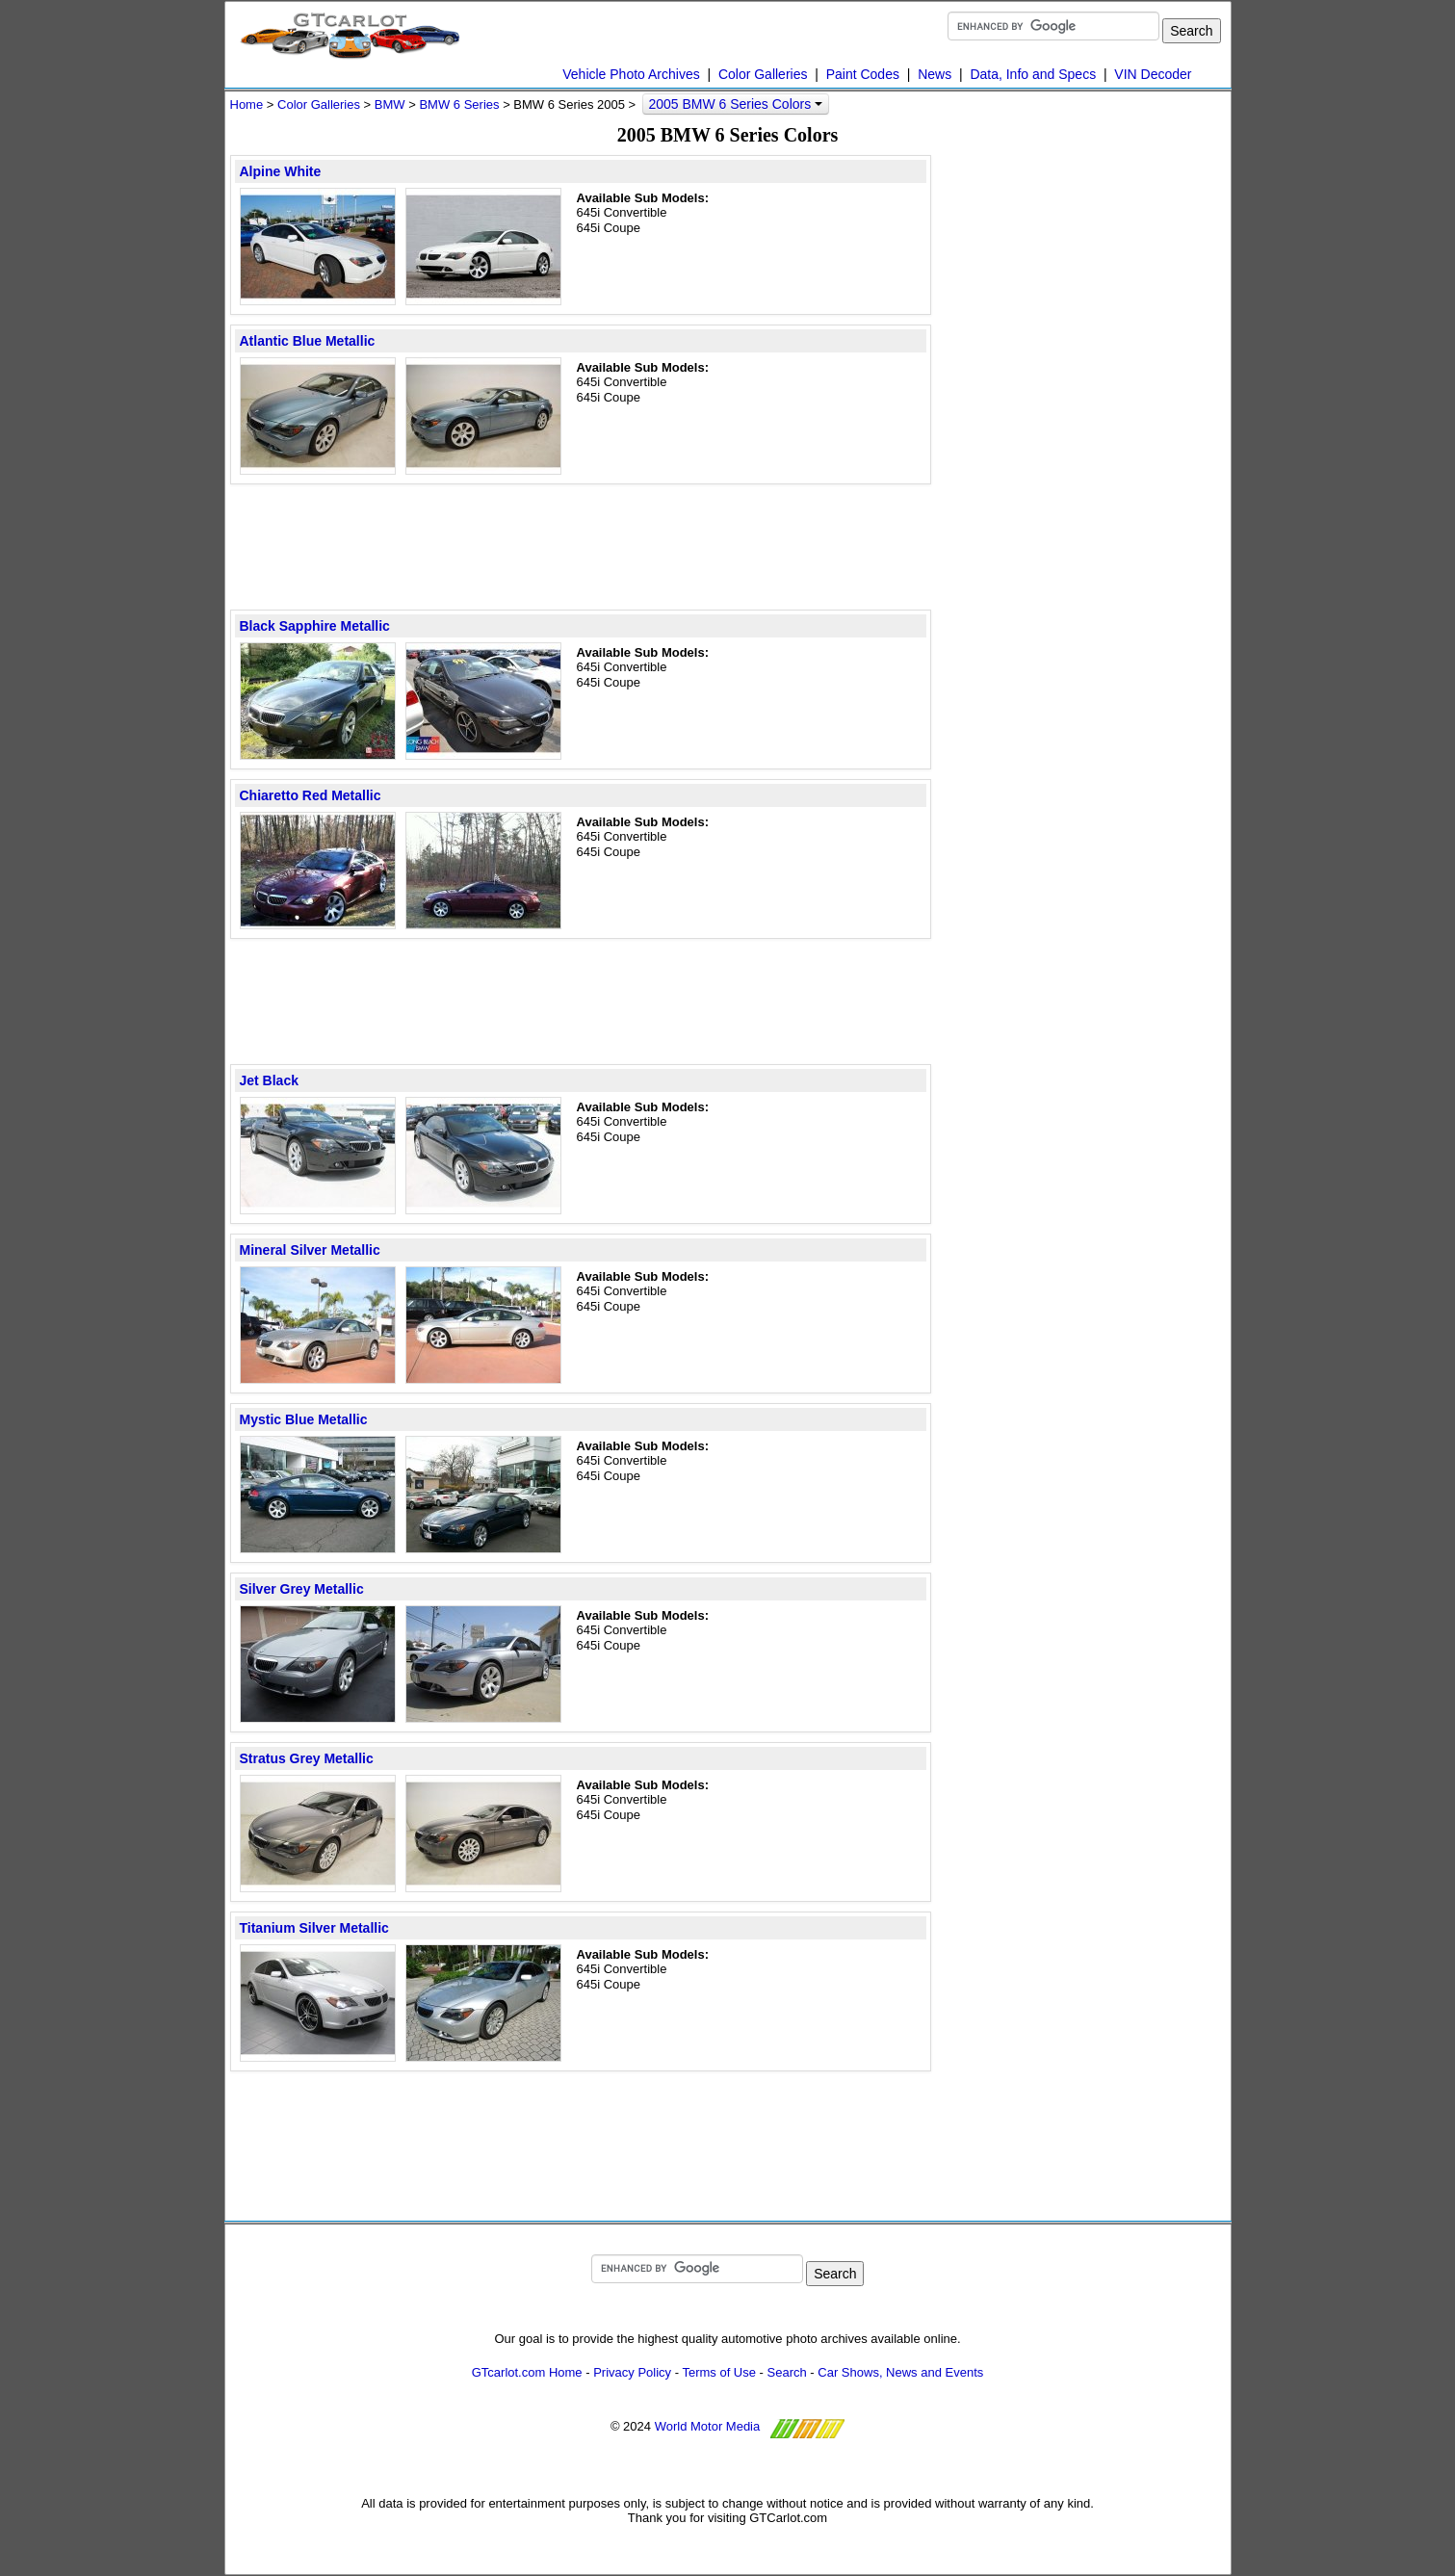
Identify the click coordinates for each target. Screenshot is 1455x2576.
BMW (390, 104)
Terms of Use (719, 2372)
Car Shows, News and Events (900, 2372)
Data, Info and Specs (1033, 74)
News (934, 74)
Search (787, 2372)
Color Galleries (763, 74)
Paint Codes (862, 74)
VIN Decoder (1152, 74)
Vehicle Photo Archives (630, 74)
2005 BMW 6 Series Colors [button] (735, 104)
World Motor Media (708, 2426)
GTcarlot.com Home (527, 2372)
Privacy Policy (632, 2372)
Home (247, 104)
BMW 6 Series (459, 104)
